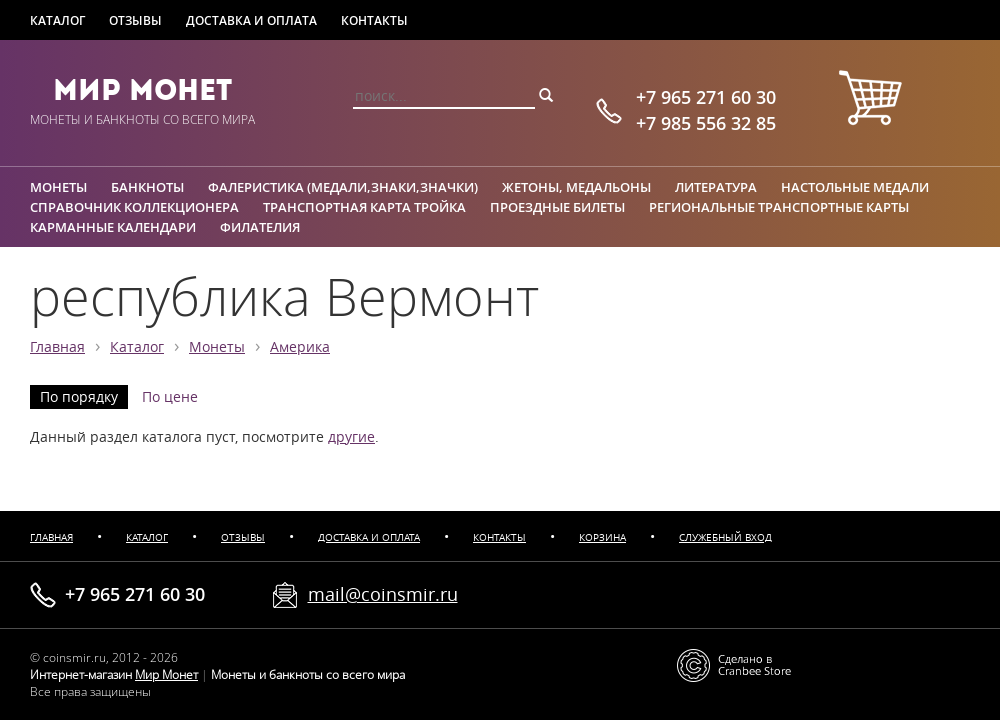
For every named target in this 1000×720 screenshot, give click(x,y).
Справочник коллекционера (134, 207)
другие (351, 437)
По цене (170, 397)
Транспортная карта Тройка (364, 207)
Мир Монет (142, 90)
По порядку (79, 397)
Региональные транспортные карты (779, 207)
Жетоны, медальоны (576, 187)
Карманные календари (113, 227)
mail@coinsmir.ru (383, 594)
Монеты (58, 187)
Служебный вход (725, 537)
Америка (300, 347)
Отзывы (135, 20)
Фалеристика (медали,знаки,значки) (343, 187)
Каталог (57, 20)
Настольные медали (855, 187)
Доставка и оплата (251, 20)
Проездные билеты (557, 207)
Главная (57, 347)
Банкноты (147, 187)
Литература (716, 187)
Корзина (602, 537)
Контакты (374, 20)
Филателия (260, 227)
